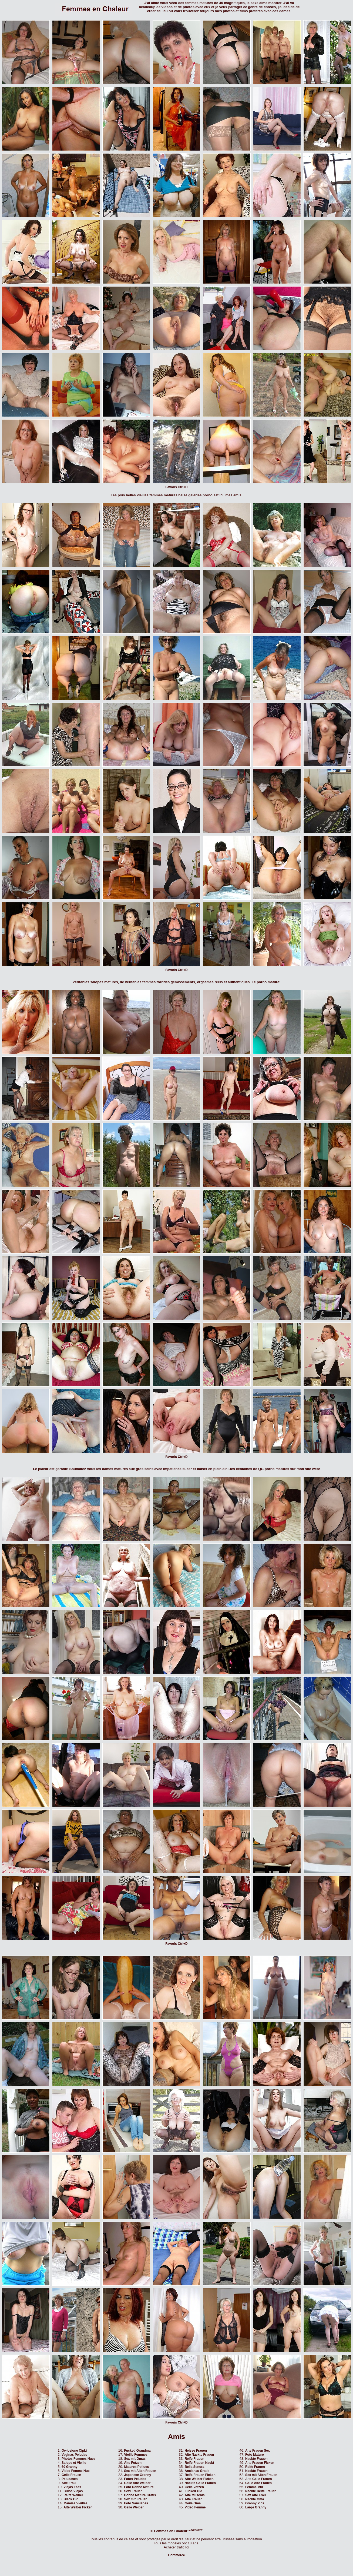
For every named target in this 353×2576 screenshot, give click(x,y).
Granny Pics (254, 2503)
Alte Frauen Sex (257, 2450)
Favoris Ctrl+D (176, 487)
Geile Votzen (194, 2487)
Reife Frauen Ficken (200, 2475)
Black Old (70, 2499)
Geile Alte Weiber (137, 2483)
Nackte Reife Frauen (260, 2491)
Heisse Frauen (196, 2450)
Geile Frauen (71, 2475)
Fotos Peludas (135, 2479)
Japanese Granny (137, 2475)
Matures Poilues (136, 2467)
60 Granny (70, 2467)
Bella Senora (194, 2467)
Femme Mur (254, 2487)
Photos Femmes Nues (78, 2459)
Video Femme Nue (76, 2471)
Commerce (176, 2555)
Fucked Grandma (137, 2450)
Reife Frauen (194, 2459)
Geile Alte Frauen (258, 2483)
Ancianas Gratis (197, 2471)
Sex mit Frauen (135, 2499)
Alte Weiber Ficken (77, 2507)
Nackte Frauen (256, 2459)
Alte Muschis (195, 2495)
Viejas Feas (72, 2487)
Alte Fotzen (133, 2463)
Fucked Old (193, 2491)
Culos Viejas (73, 2491)
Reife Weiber (73, 2495)
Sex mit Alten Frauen (140, 2471)
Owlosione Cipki (74, 2450)
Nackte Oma (254, 2499)
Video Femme (195, 2507)
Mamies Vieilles (75, 2503)
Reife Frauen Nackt (199, 2463)
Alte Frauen (194, 2499)
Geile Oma (193, 2503)
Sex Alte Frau (255, 2495)
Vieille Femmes (135, 2455)
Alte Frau (69, 2483)
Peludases (70, 2479)
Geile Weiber (133, 2507)
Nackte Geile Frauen (200, 2483)
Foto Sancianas (136, 2503)
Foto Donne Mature (138, 2487)
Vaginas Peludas (74, 2455)
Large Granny (255, 2507)
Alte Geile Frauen (258, 2479)
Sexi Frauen (133, 2491)
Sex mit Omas (134, 2459)
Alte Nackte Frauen (199, 2455)
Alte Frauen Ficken (259, 2463)
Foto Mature (254, 2455)
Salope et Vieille (74, 2463)
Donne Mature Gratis (140, 2495)
